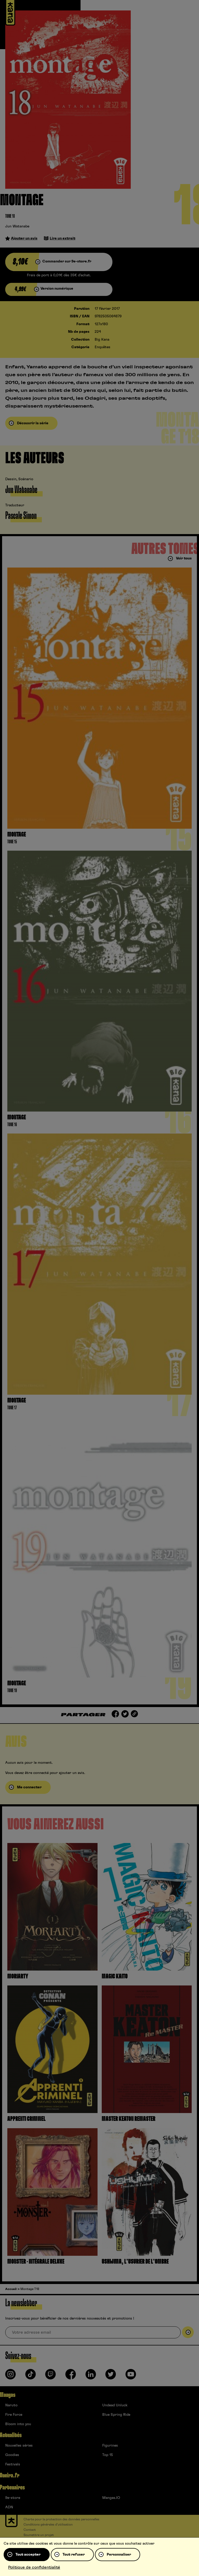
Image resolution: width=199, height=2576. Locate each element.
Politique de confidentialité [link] (34, 2567)
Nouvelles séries (19, 2445)
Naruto (11, 2405)
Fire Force (13, 2415)
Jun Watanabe (17, 226)
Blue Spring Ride (116, 2415)
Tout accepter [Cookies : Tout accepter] (28, 2554)
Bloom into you (18, 2424)
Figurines (110, 2445)
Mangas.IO (111, 2498)
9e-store (12, 2498)
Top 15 (107, 2455)
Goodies (12, 2455)
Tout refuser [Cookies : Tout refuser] (73, 2554)
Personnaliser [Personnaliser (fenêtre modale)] (119, 2554)
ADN (9, 2507)
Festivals (12, 2464)
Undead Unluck (114, 2405)
